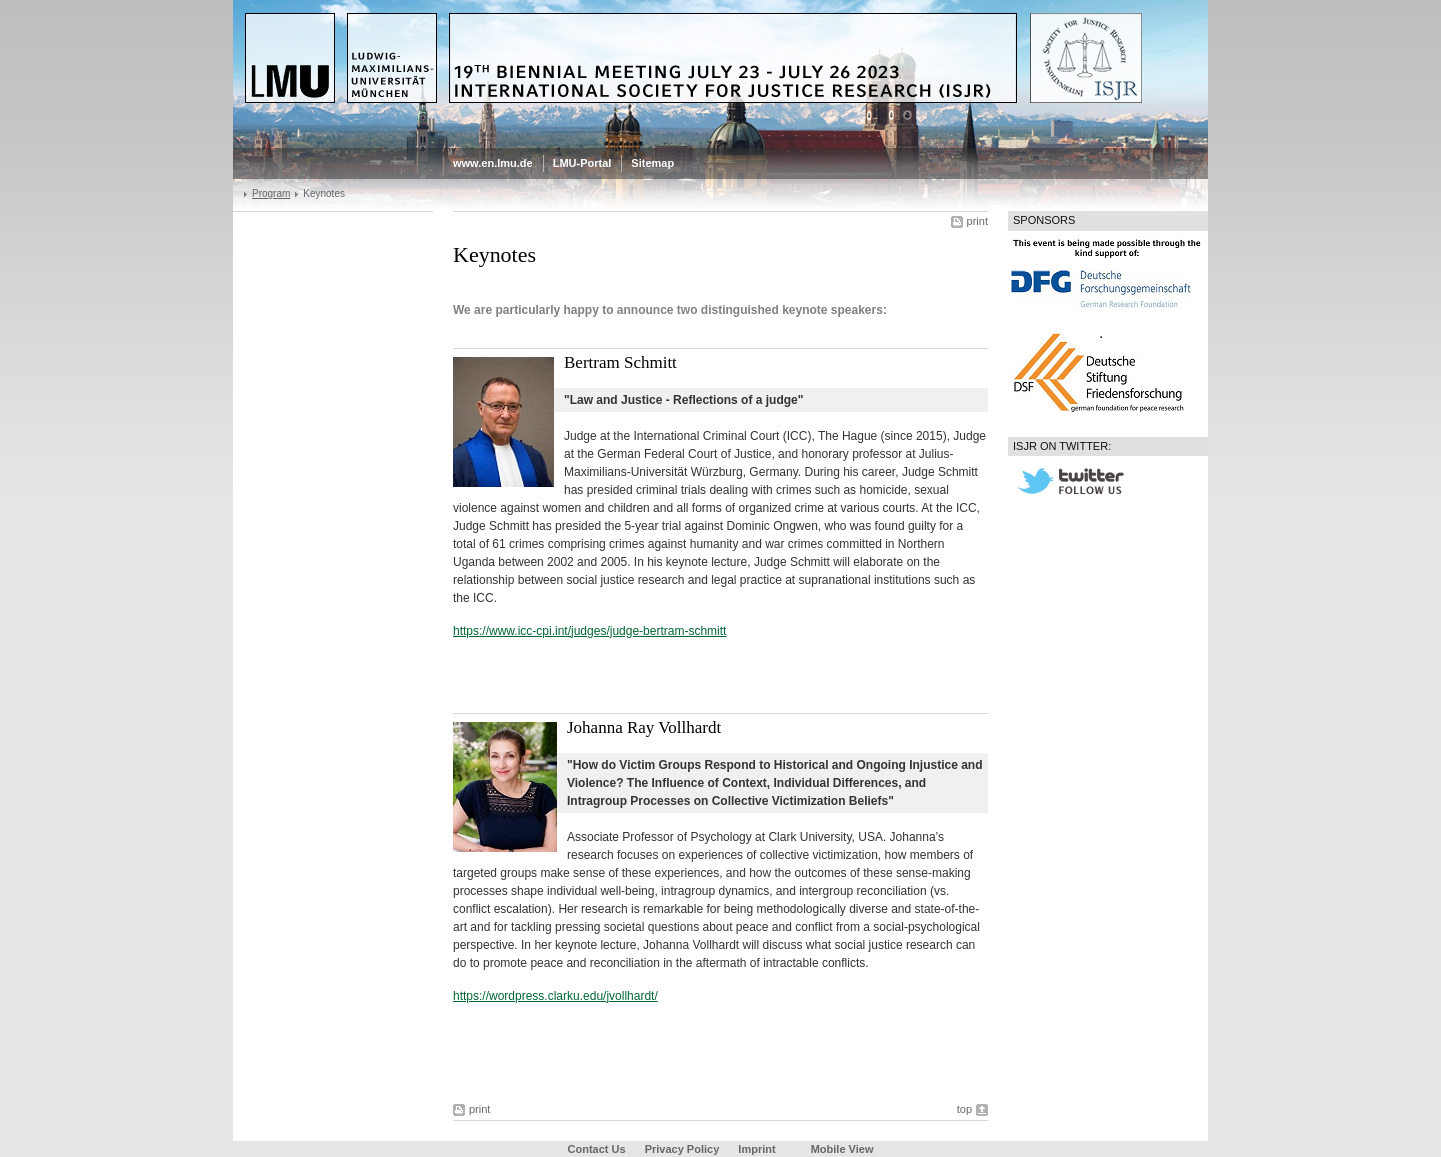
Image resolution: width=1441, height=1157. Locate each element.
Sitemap (652, 163)
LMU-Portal (582, 163)
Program (271, 193)
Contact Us (597, 1149)
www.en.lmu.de (493, 163)
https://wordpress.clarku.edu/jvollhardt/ (555, 996)
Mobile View (842, 1149)
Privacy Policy (682, 1149)
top (964, 1109)
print (977, 221)
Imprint (756, 1149)
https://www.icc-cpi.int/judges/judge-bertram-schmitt (589, 631)
